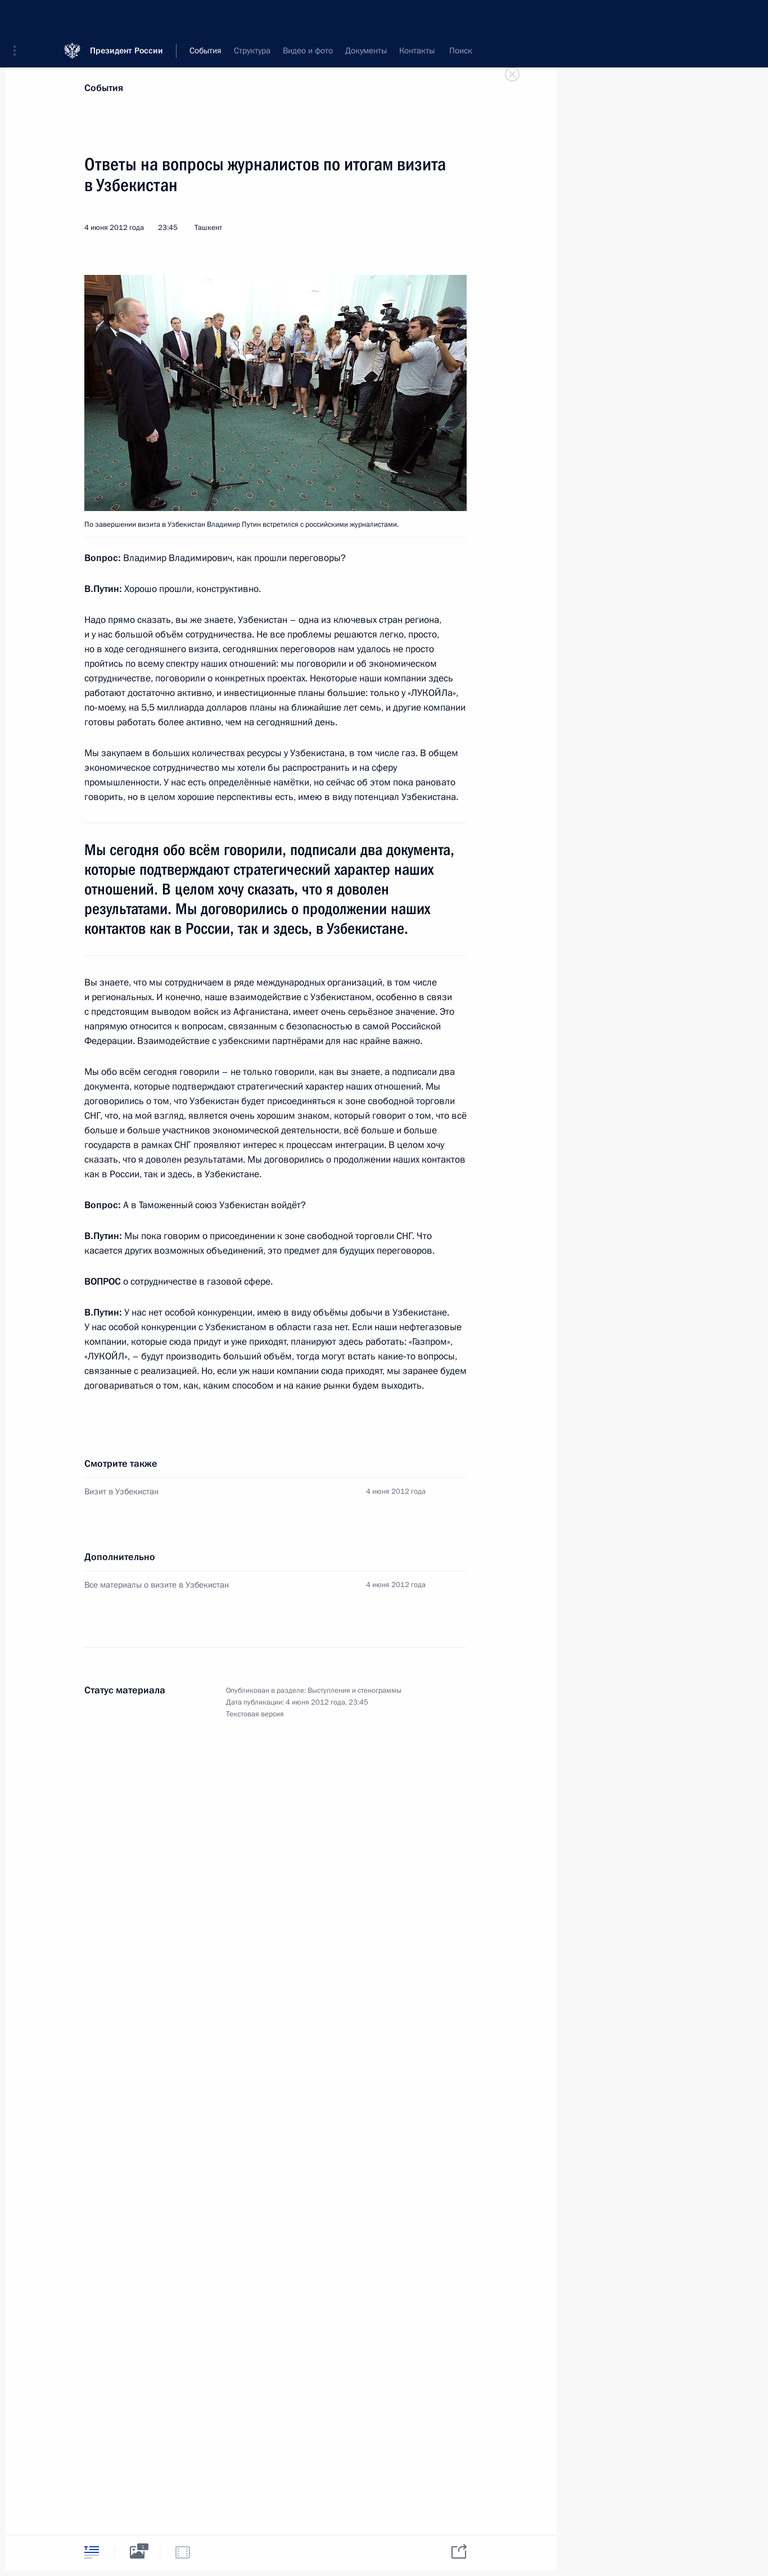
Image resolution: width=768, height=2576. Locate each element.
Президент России (126, 16)
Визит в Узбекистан (121, 1491)
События (103, 88)
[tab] (91, 2552)
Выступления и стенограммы (354, 1690)
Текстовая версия (255, 1714)
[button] (18, 17)
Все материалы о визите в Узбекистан (156, 1584)
